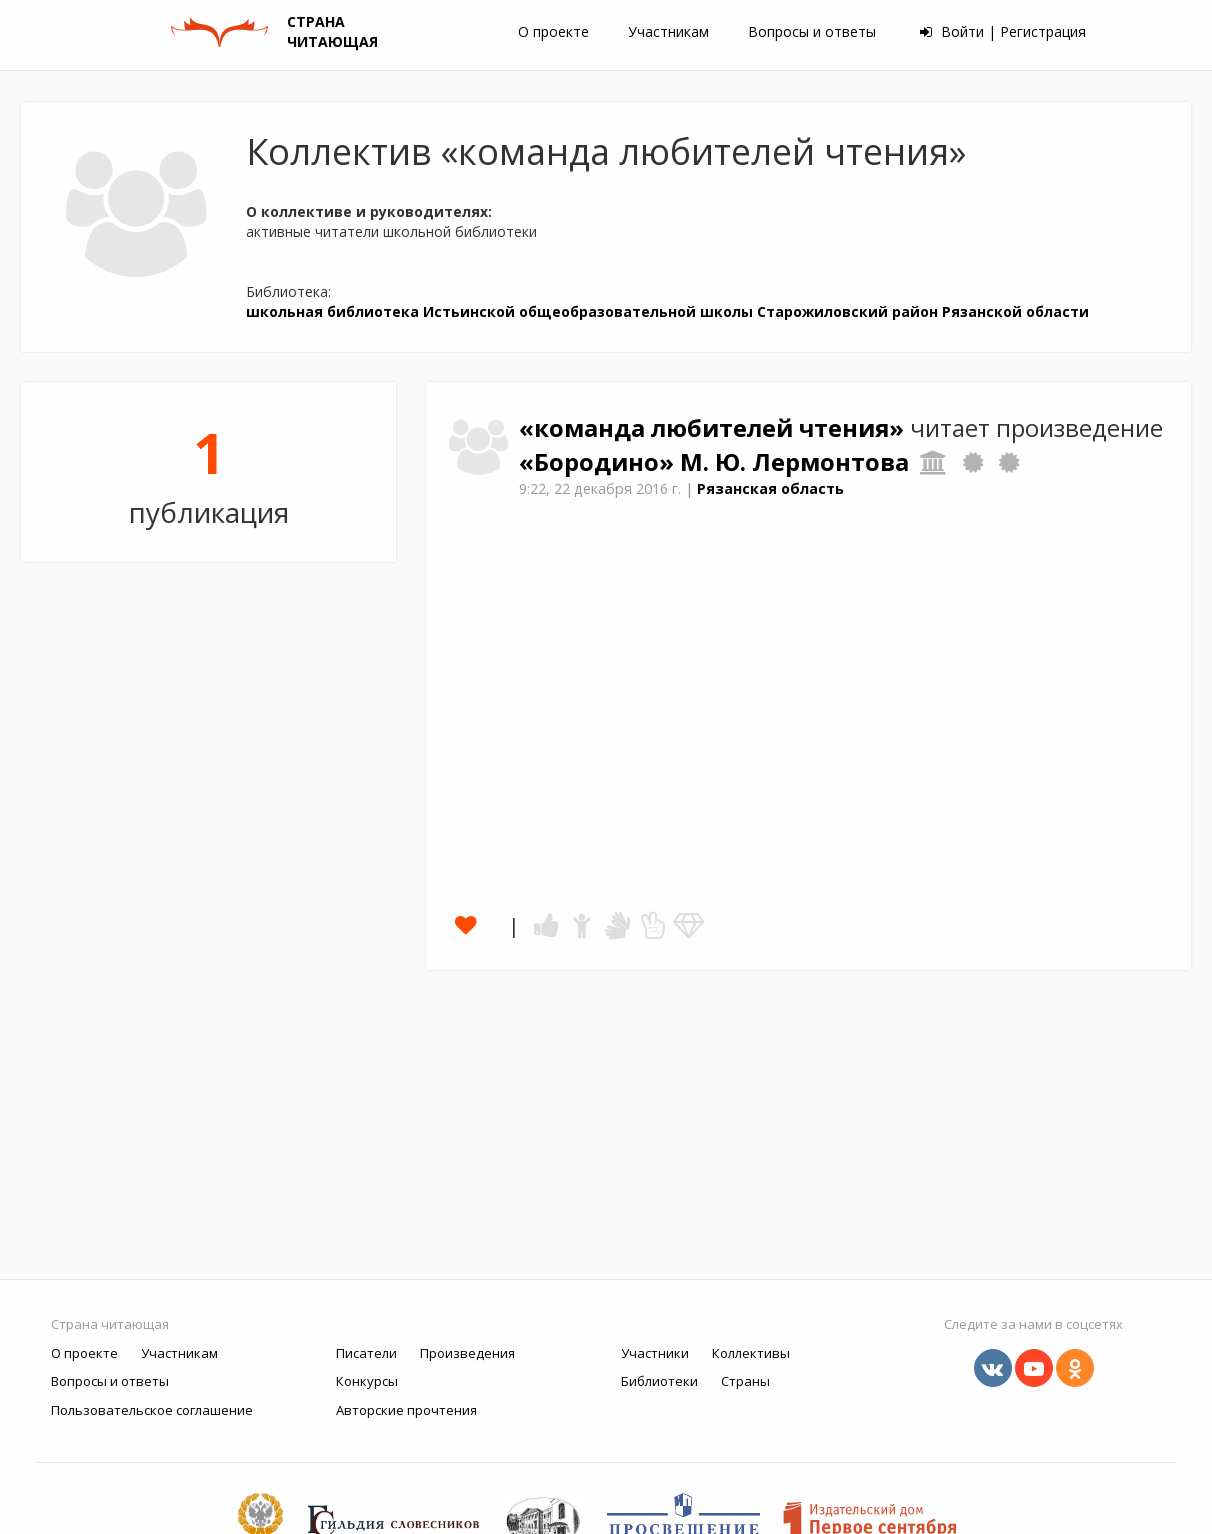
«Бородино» (599, 462)
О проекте (553, 31)
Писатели (366, 1353)
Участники (655, 1353)
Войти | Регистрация (1003, 31)
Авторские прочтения (406, 1410)
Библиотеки (659, 1381)
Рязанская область (770, 488)
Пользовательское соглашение (152, 1410)
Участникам (668, 31)
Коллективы (751, 1353)
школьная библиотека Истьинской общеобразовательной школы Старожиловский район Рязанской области (667, 311)
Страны (745, 1381)
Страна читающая (110, 1324)
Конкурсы (367, 1381)
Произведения (467, 1353)
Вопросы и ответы (812, 31)
